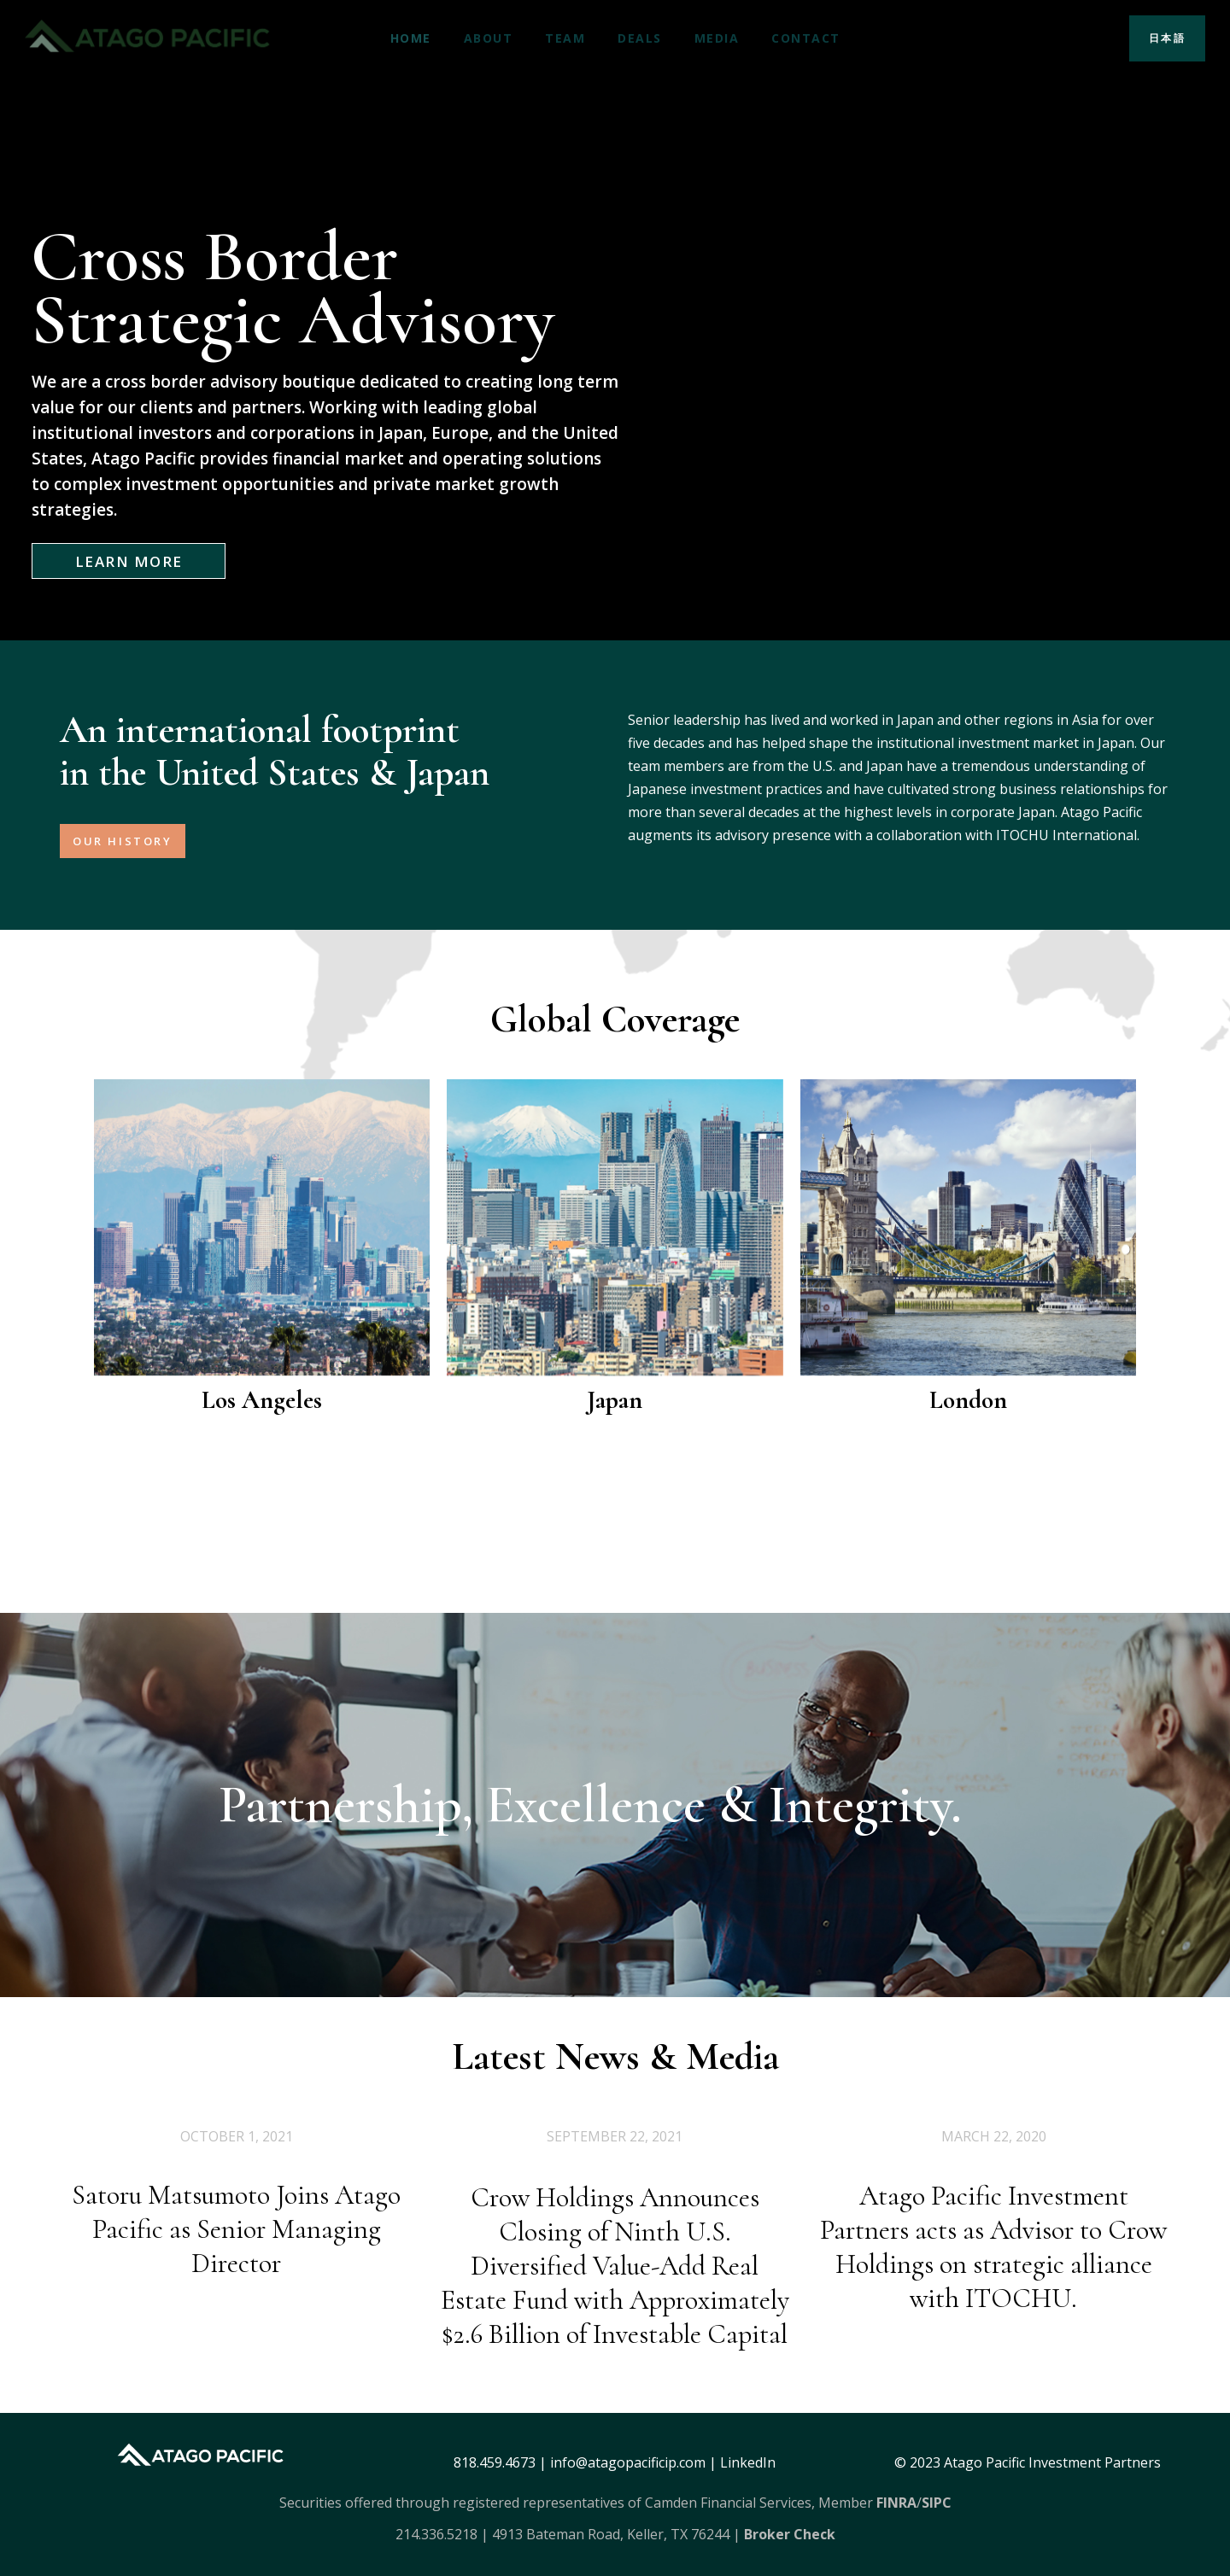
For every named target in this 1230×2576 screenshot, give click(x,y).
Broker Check (789, 2534)
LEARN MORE (129, 561)
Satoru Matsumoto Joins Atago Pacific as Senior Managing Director (236, 2300)
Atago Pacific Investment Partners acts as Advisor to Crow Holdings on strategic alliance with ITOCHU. (993, 2343)
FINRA (896, 2502)
